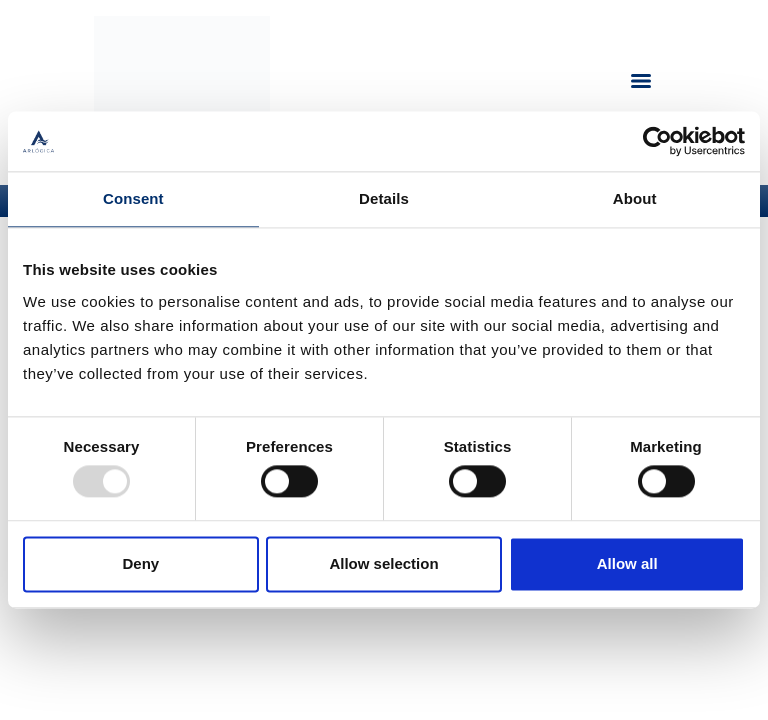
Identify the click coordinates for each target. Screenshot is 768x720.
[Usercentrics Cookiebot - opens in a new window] (657, 141)
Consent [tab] (133, 198)
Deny (140, 563)
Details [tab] (384, 198)
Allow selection (383, 563)
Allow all (627, 563)
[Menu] (641, 81)
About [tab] (635, 198)
